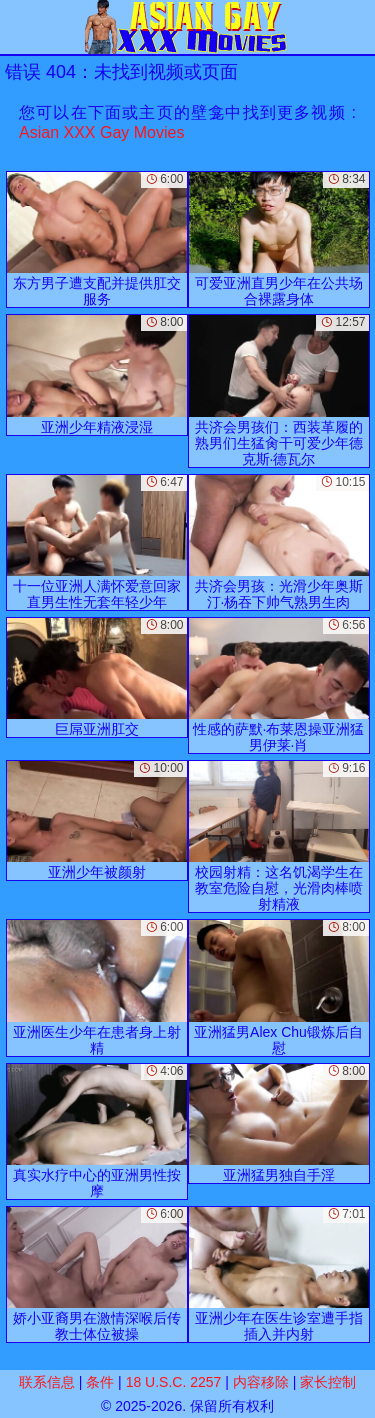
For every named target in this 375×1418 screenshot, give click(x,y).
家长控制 (328, 1382)
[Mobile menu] (18, 27)
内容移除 (261, 1382)
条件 (100, 1382)
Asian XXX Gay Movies (101, 132)
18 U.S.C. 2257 (174, 1382)
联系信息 (47, 1382)
